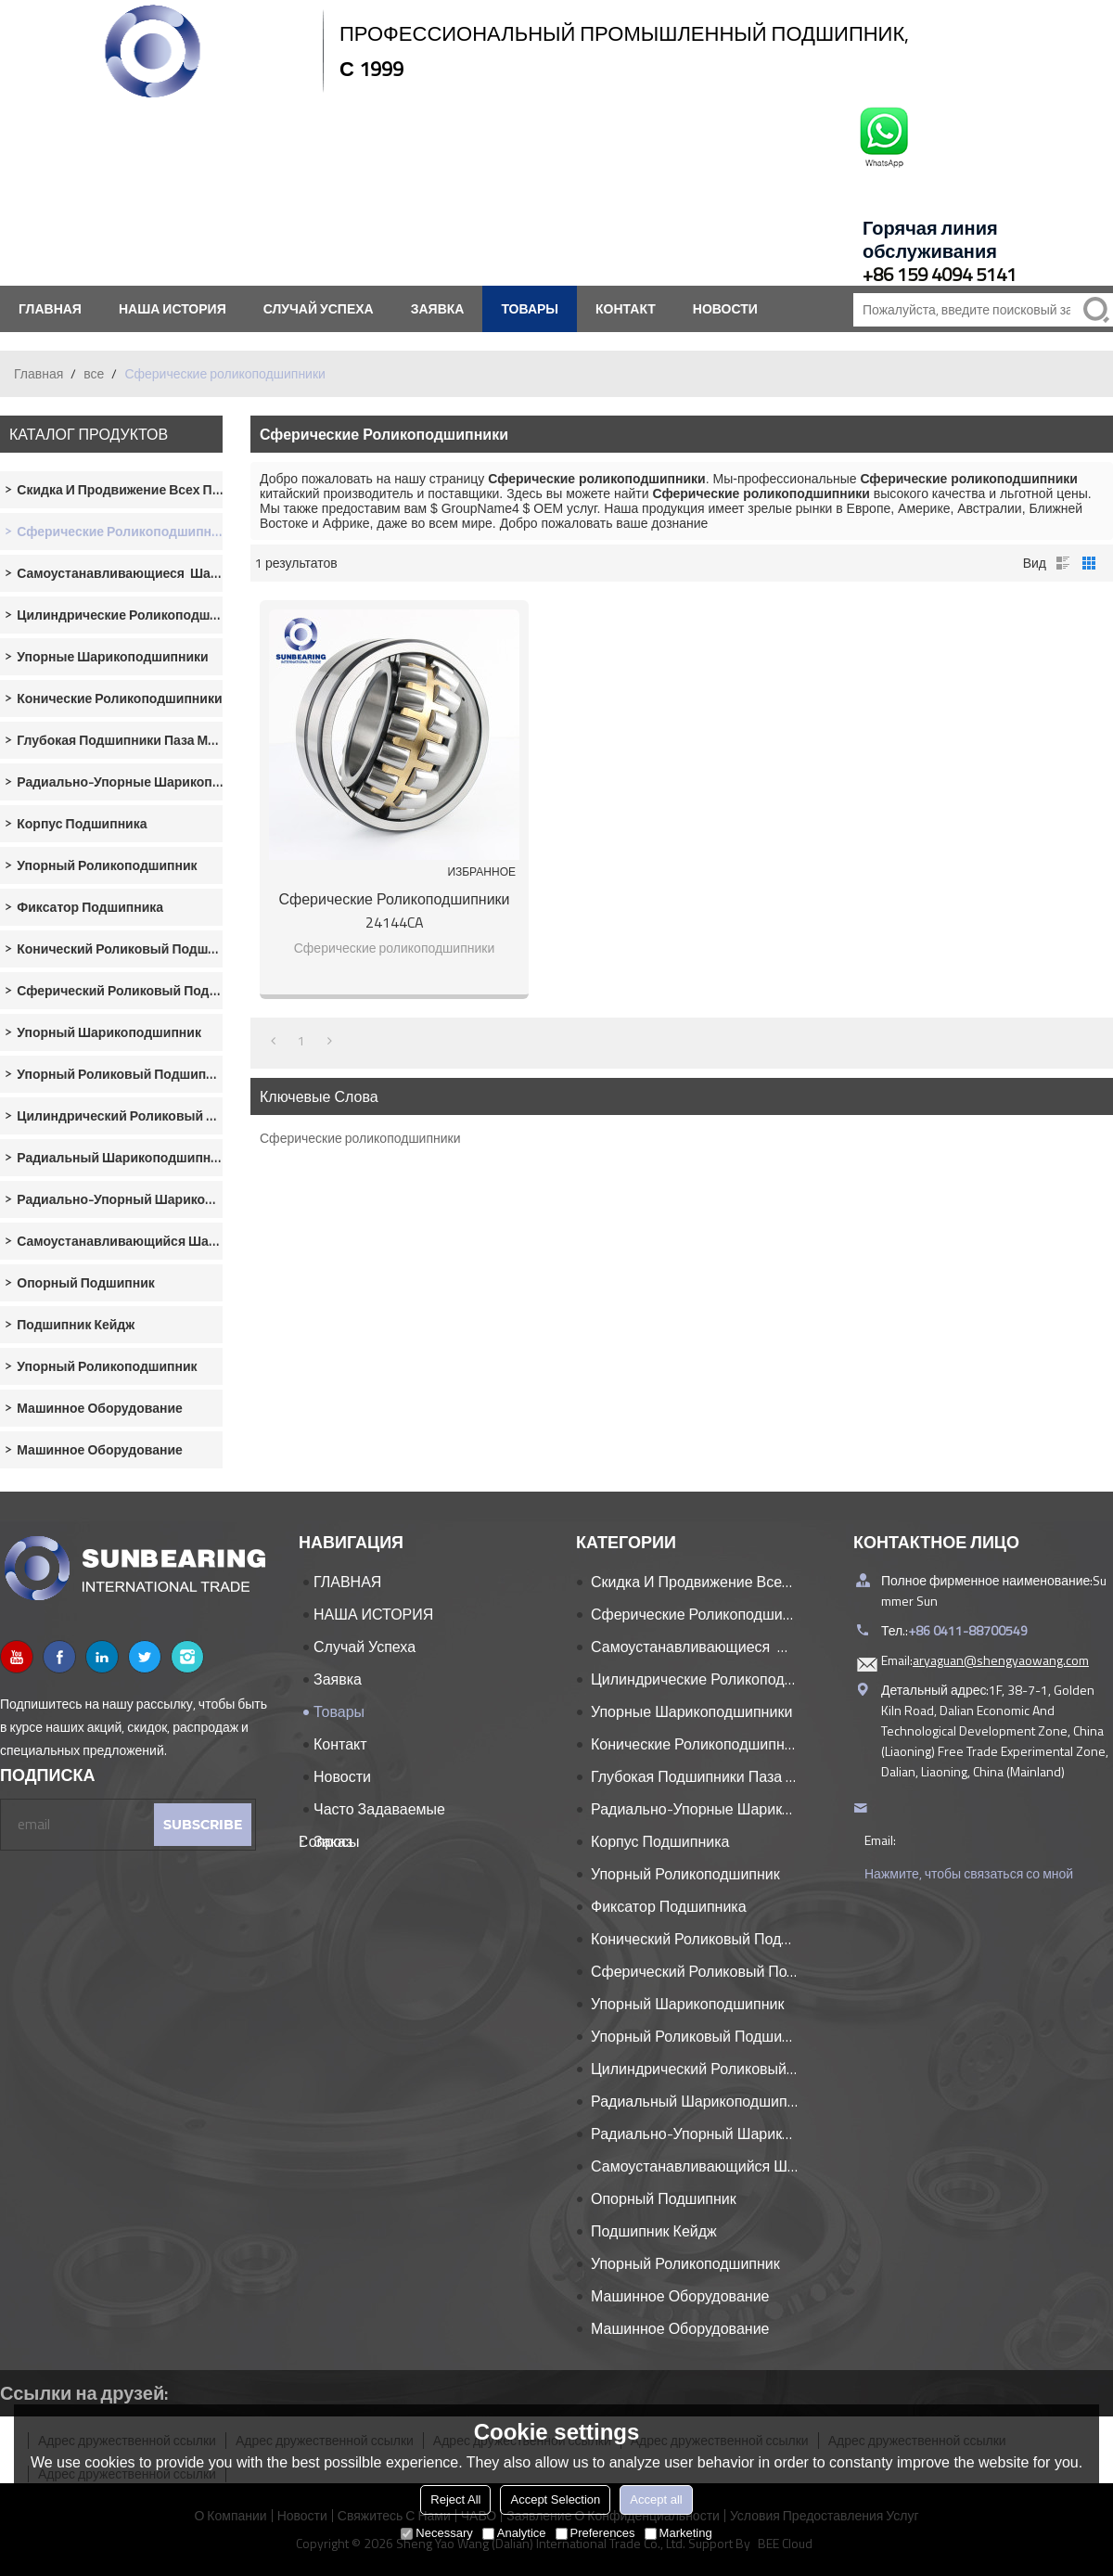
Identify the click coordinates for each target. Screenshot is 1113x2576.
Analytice (514, 2533)
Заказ (332, 1841)
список (1063, 563)
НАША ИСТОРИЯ (172, 308)
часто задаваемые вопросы (372, 1812)
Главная (38, 373)
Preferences (595, 2533)
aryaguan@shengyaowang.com (1001, 1660)
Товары (529, 308)
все (93, 373)
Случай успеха (318, 308)
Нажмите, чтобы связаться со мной (968, 1873)
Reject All (455, 2499)
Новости (725, 308)
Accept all (656, 2499)
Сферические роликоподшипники (360, 1137)
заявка (438, 308)
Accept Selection (555, 2499)
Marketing (678, 2533)
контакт (625, 308)
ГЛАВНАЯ (50, 308)
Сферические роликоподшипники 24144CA (393, 910)
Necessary (436, 2533)
